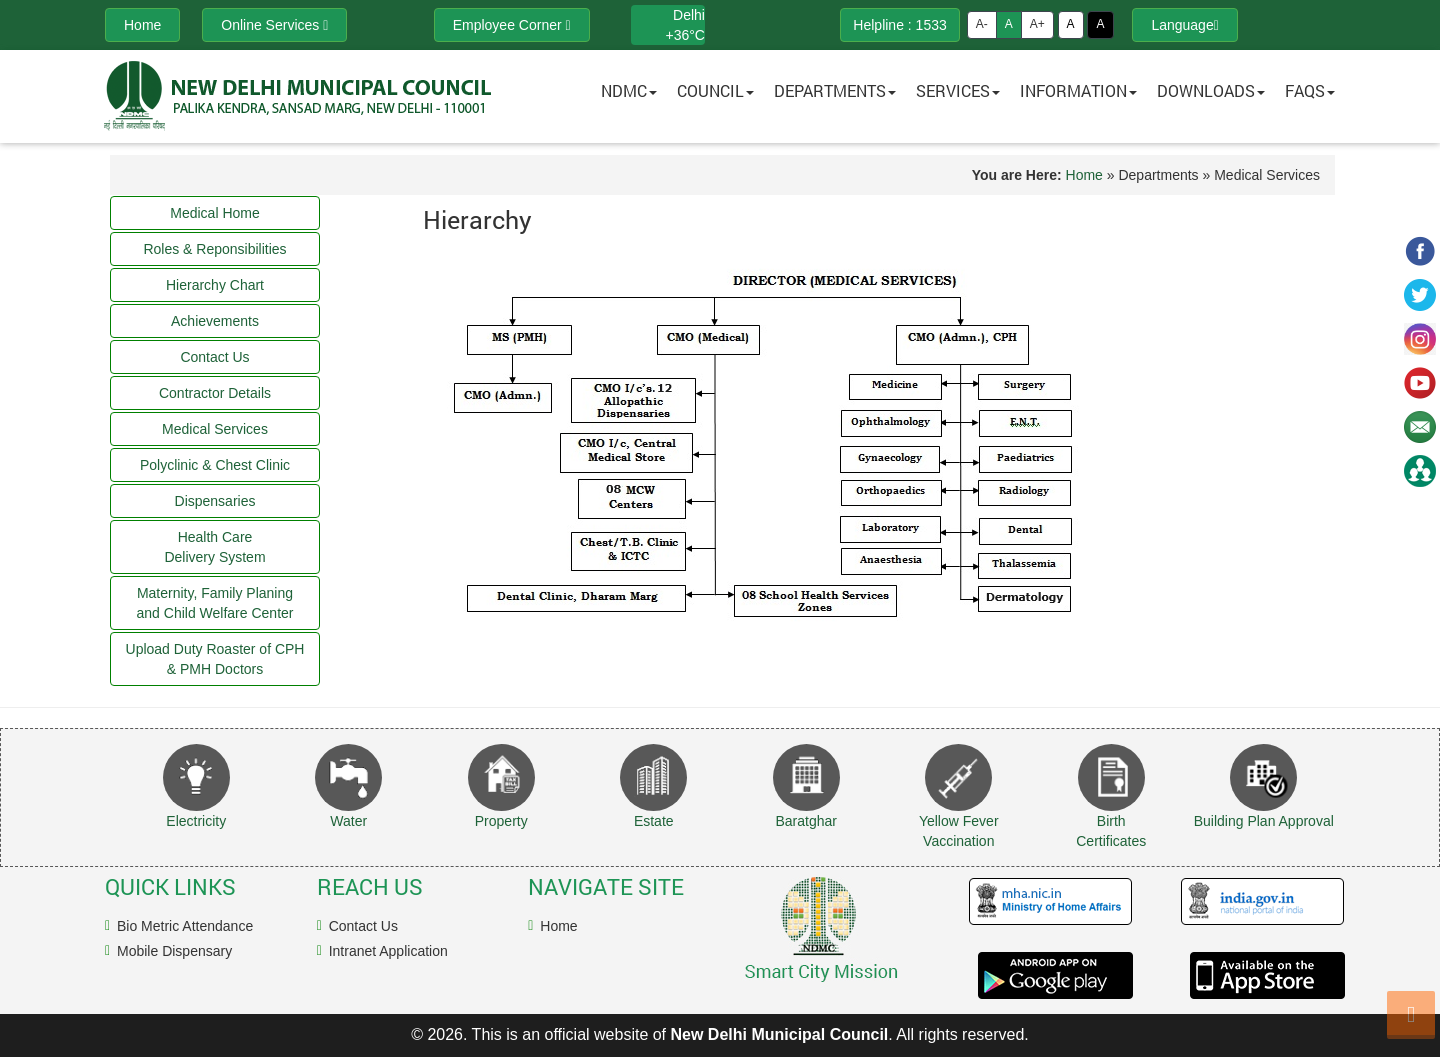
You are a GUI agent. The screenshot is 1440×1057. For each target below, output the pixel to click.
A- (982, 24)
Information (1078, 90)
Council (715, 90)
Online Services (274, 25)
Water (348, 821)
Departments (835, 90)
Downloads (1211, 90)
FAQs (1310, 90)
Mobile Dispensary (174, 951)
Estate (654, 821)
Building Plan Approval (1264, 821)
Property (501, 821)
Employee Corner (512, 25)
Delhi (689, 15)
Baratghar (806, 821)
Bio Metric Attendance (185, 926)
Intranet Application (388, 951)
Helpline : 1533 (899, 25)
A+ (1037, 24)
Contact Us (363, 926)
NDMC (629, 90)
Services (958, 90)
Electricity (196, 821)
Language (1184, 25)
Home (1084, 175)
